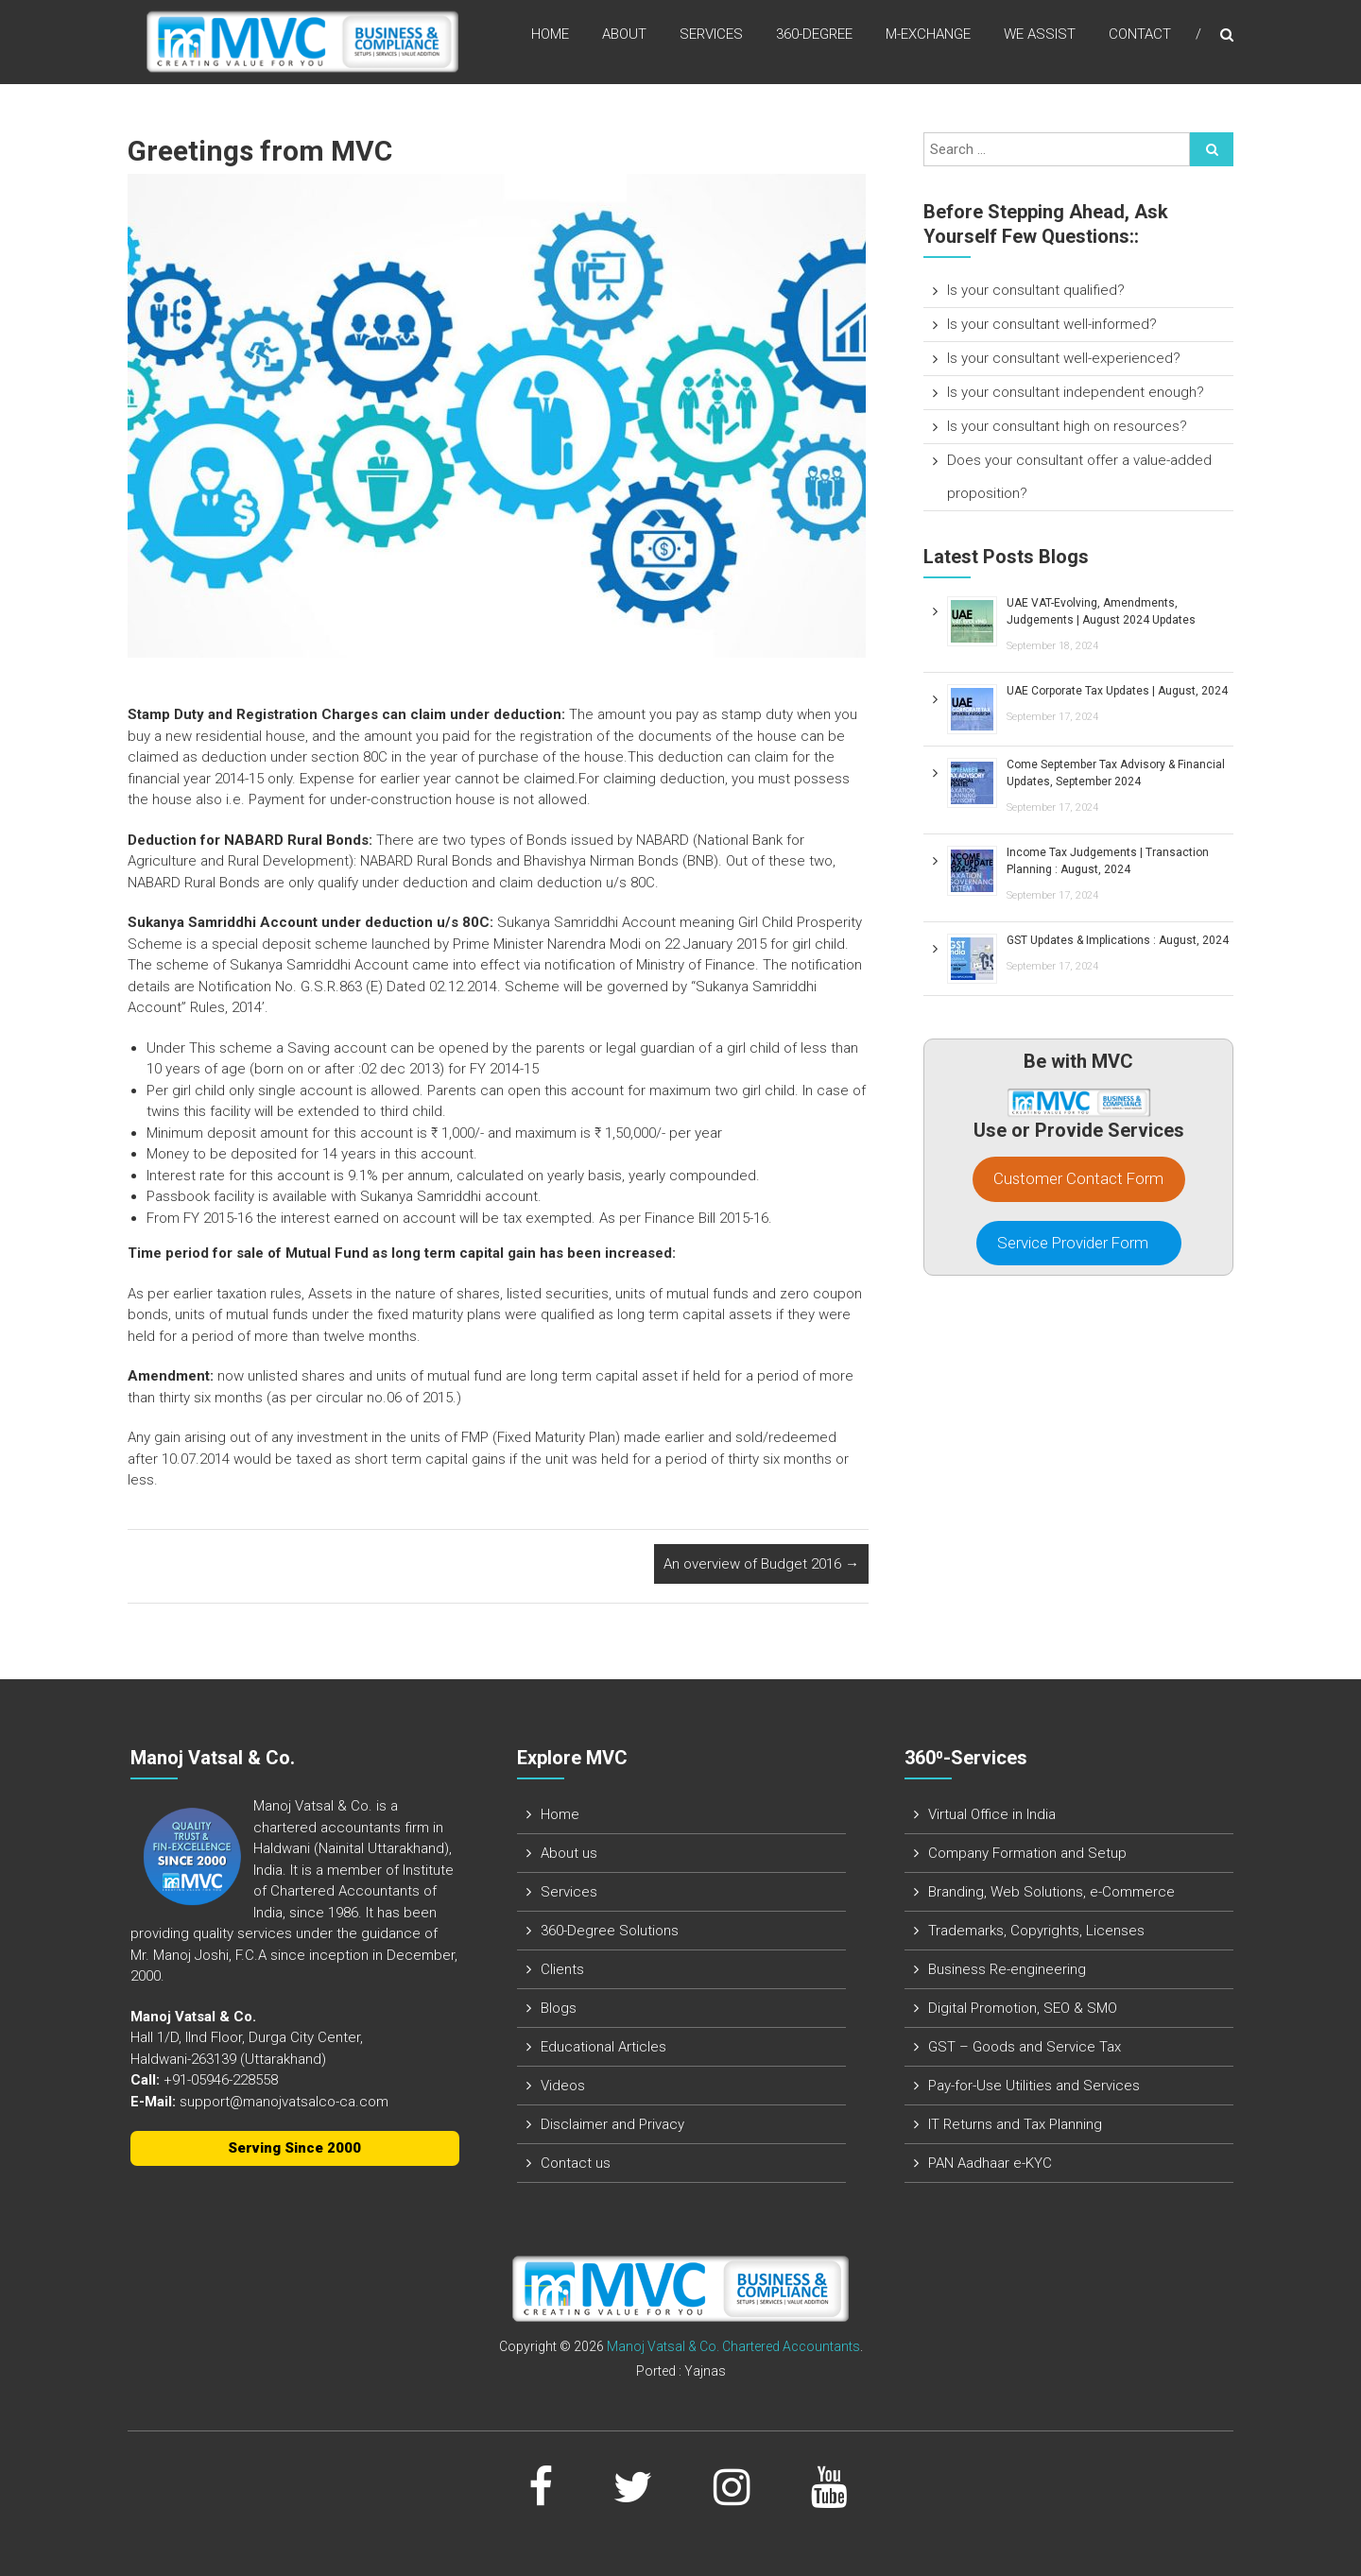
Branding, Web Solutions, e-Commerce (1051, 1891)
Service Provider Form (1078, 1242)
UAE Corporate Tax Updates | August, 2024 (1117, 690)
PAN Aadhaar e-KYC (990, 2163)
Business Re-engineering (1007, 1969)
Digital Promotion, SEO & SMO (1022, 2008)
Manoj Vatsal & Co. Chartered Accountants (733, 2346)
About (624, 36)
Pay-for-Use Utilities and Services (1034, 2085)
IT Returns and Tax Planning (1015, 2124)
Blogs (559, 2008)
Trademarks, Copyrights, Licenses (1036, 1930)
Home (550, 36)
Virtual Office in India (992, 1814)
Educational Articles (603, 2046)
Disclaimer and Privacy (612, 2124)
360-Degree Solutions (610, 1930)
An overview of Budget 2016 (761, 1563)
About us (569, 1853)
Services (711, 36)
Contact (1140, 36)
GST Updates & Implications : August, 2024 (1118, 940)
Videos (563, 2085)
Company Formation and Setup (1027, 1853)
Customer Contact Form (1078, 1178)
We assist (1040, 36)
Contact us (576, 2163)
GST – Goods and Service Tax (1024, 2046)
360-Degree (814, 36)
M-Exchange (928, 36)
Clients (562, 1969)
